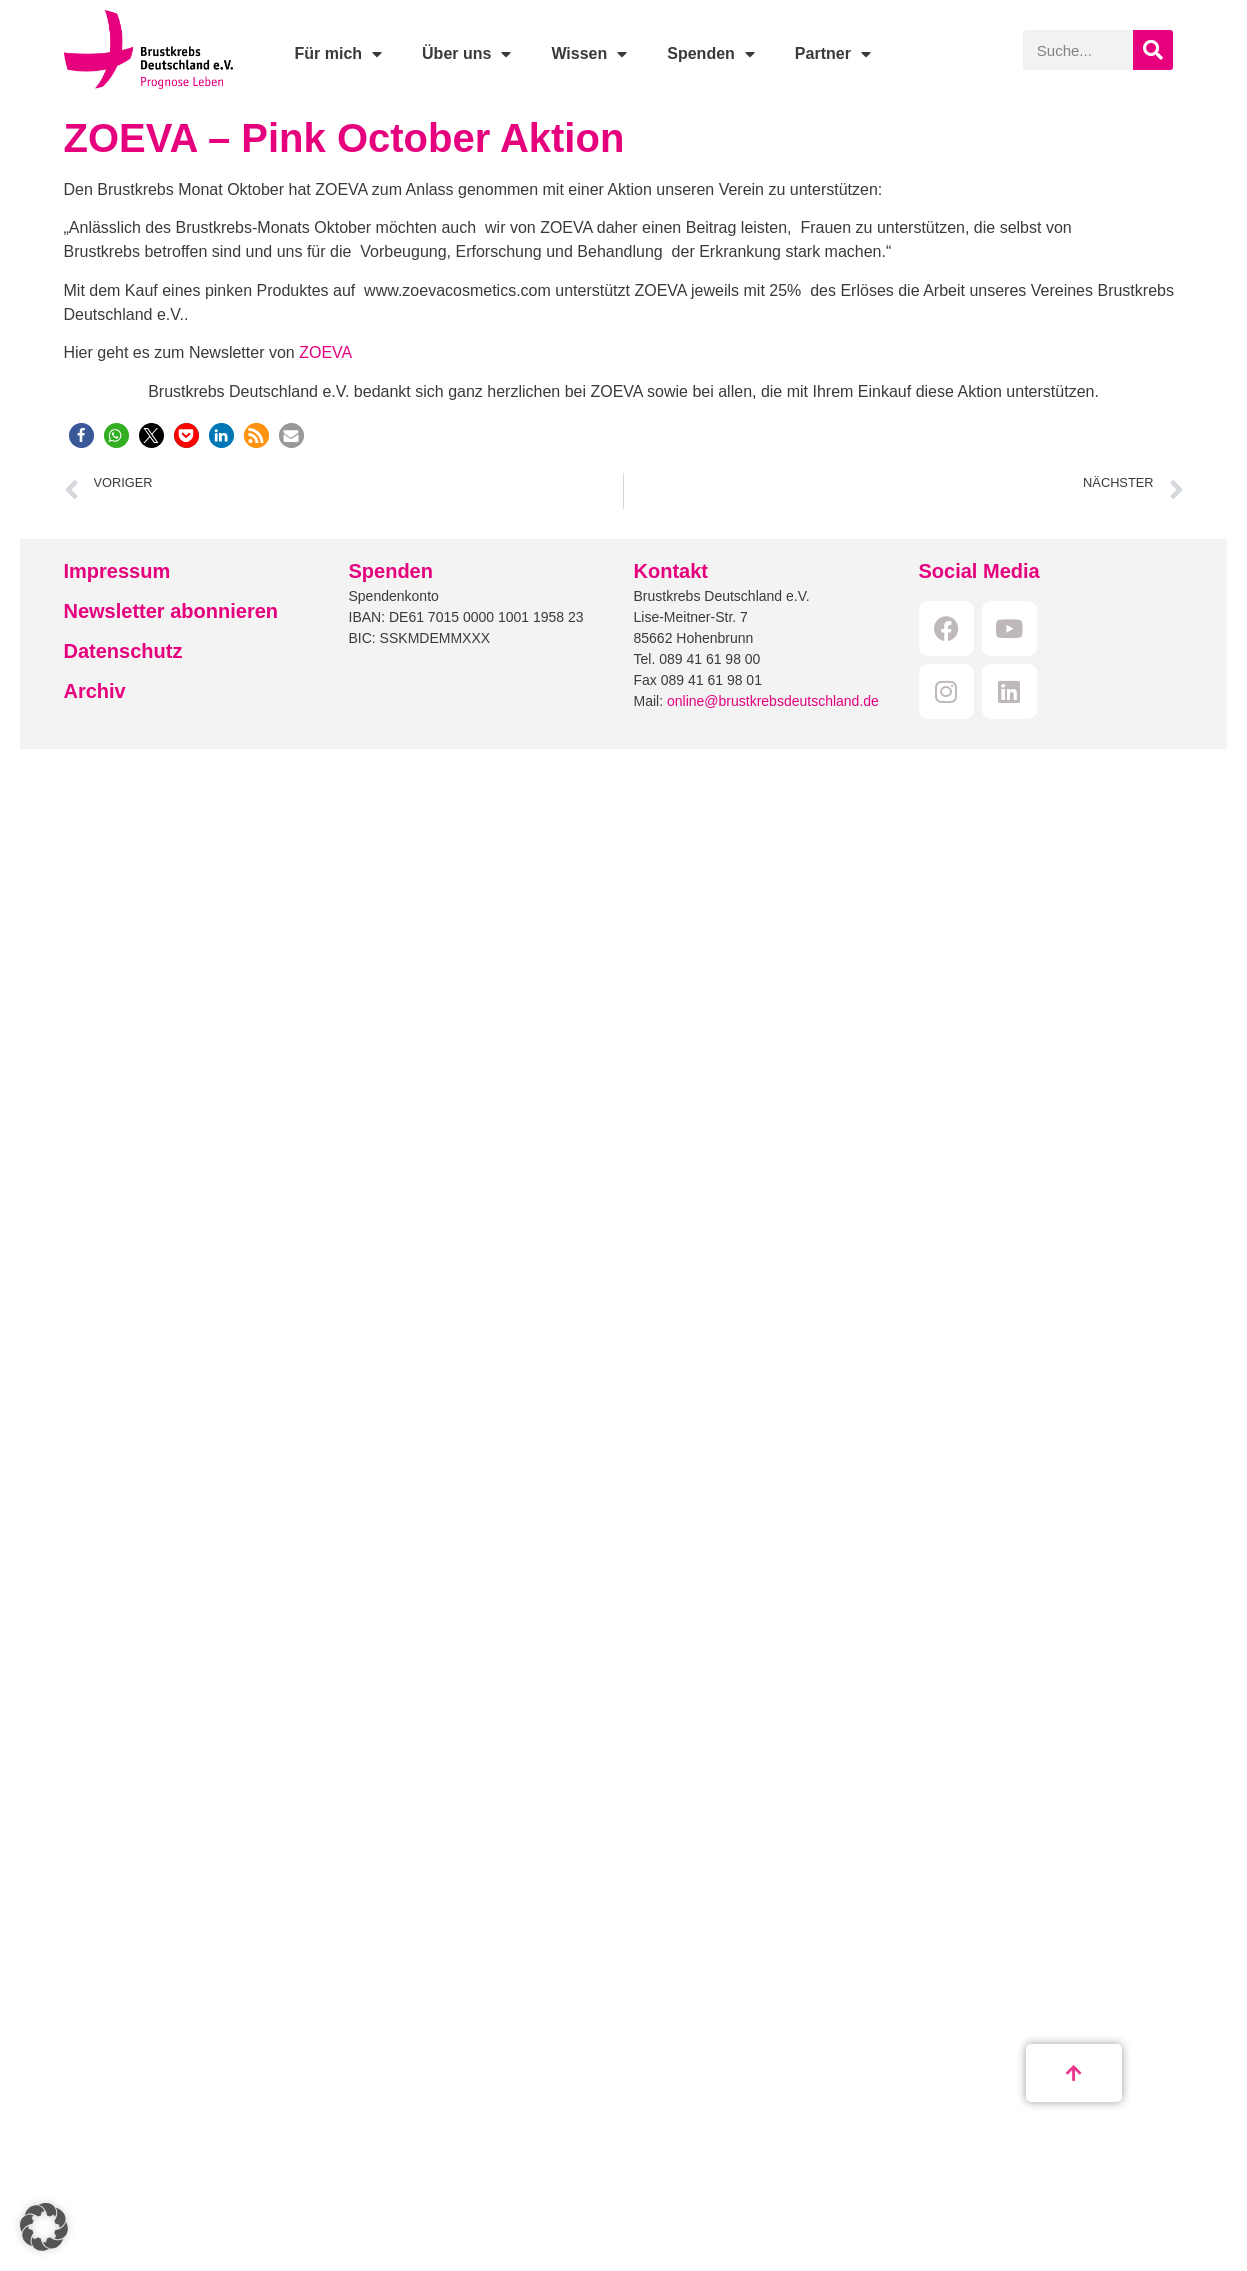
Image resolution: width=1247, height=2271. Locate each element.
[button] (81, 435)
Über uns (466, 54)
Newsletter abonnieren (171, 611)
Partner (833, 54)
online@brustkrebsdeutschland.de (773, 701)
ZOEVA (325, 352)
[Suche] (1153, 50)
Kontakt (671, 571)
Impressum (117, 571)
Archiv (95, 691)
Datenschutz (123, 651)
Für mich (338, 54)
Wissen (589, 54)
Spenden (711, 54)
